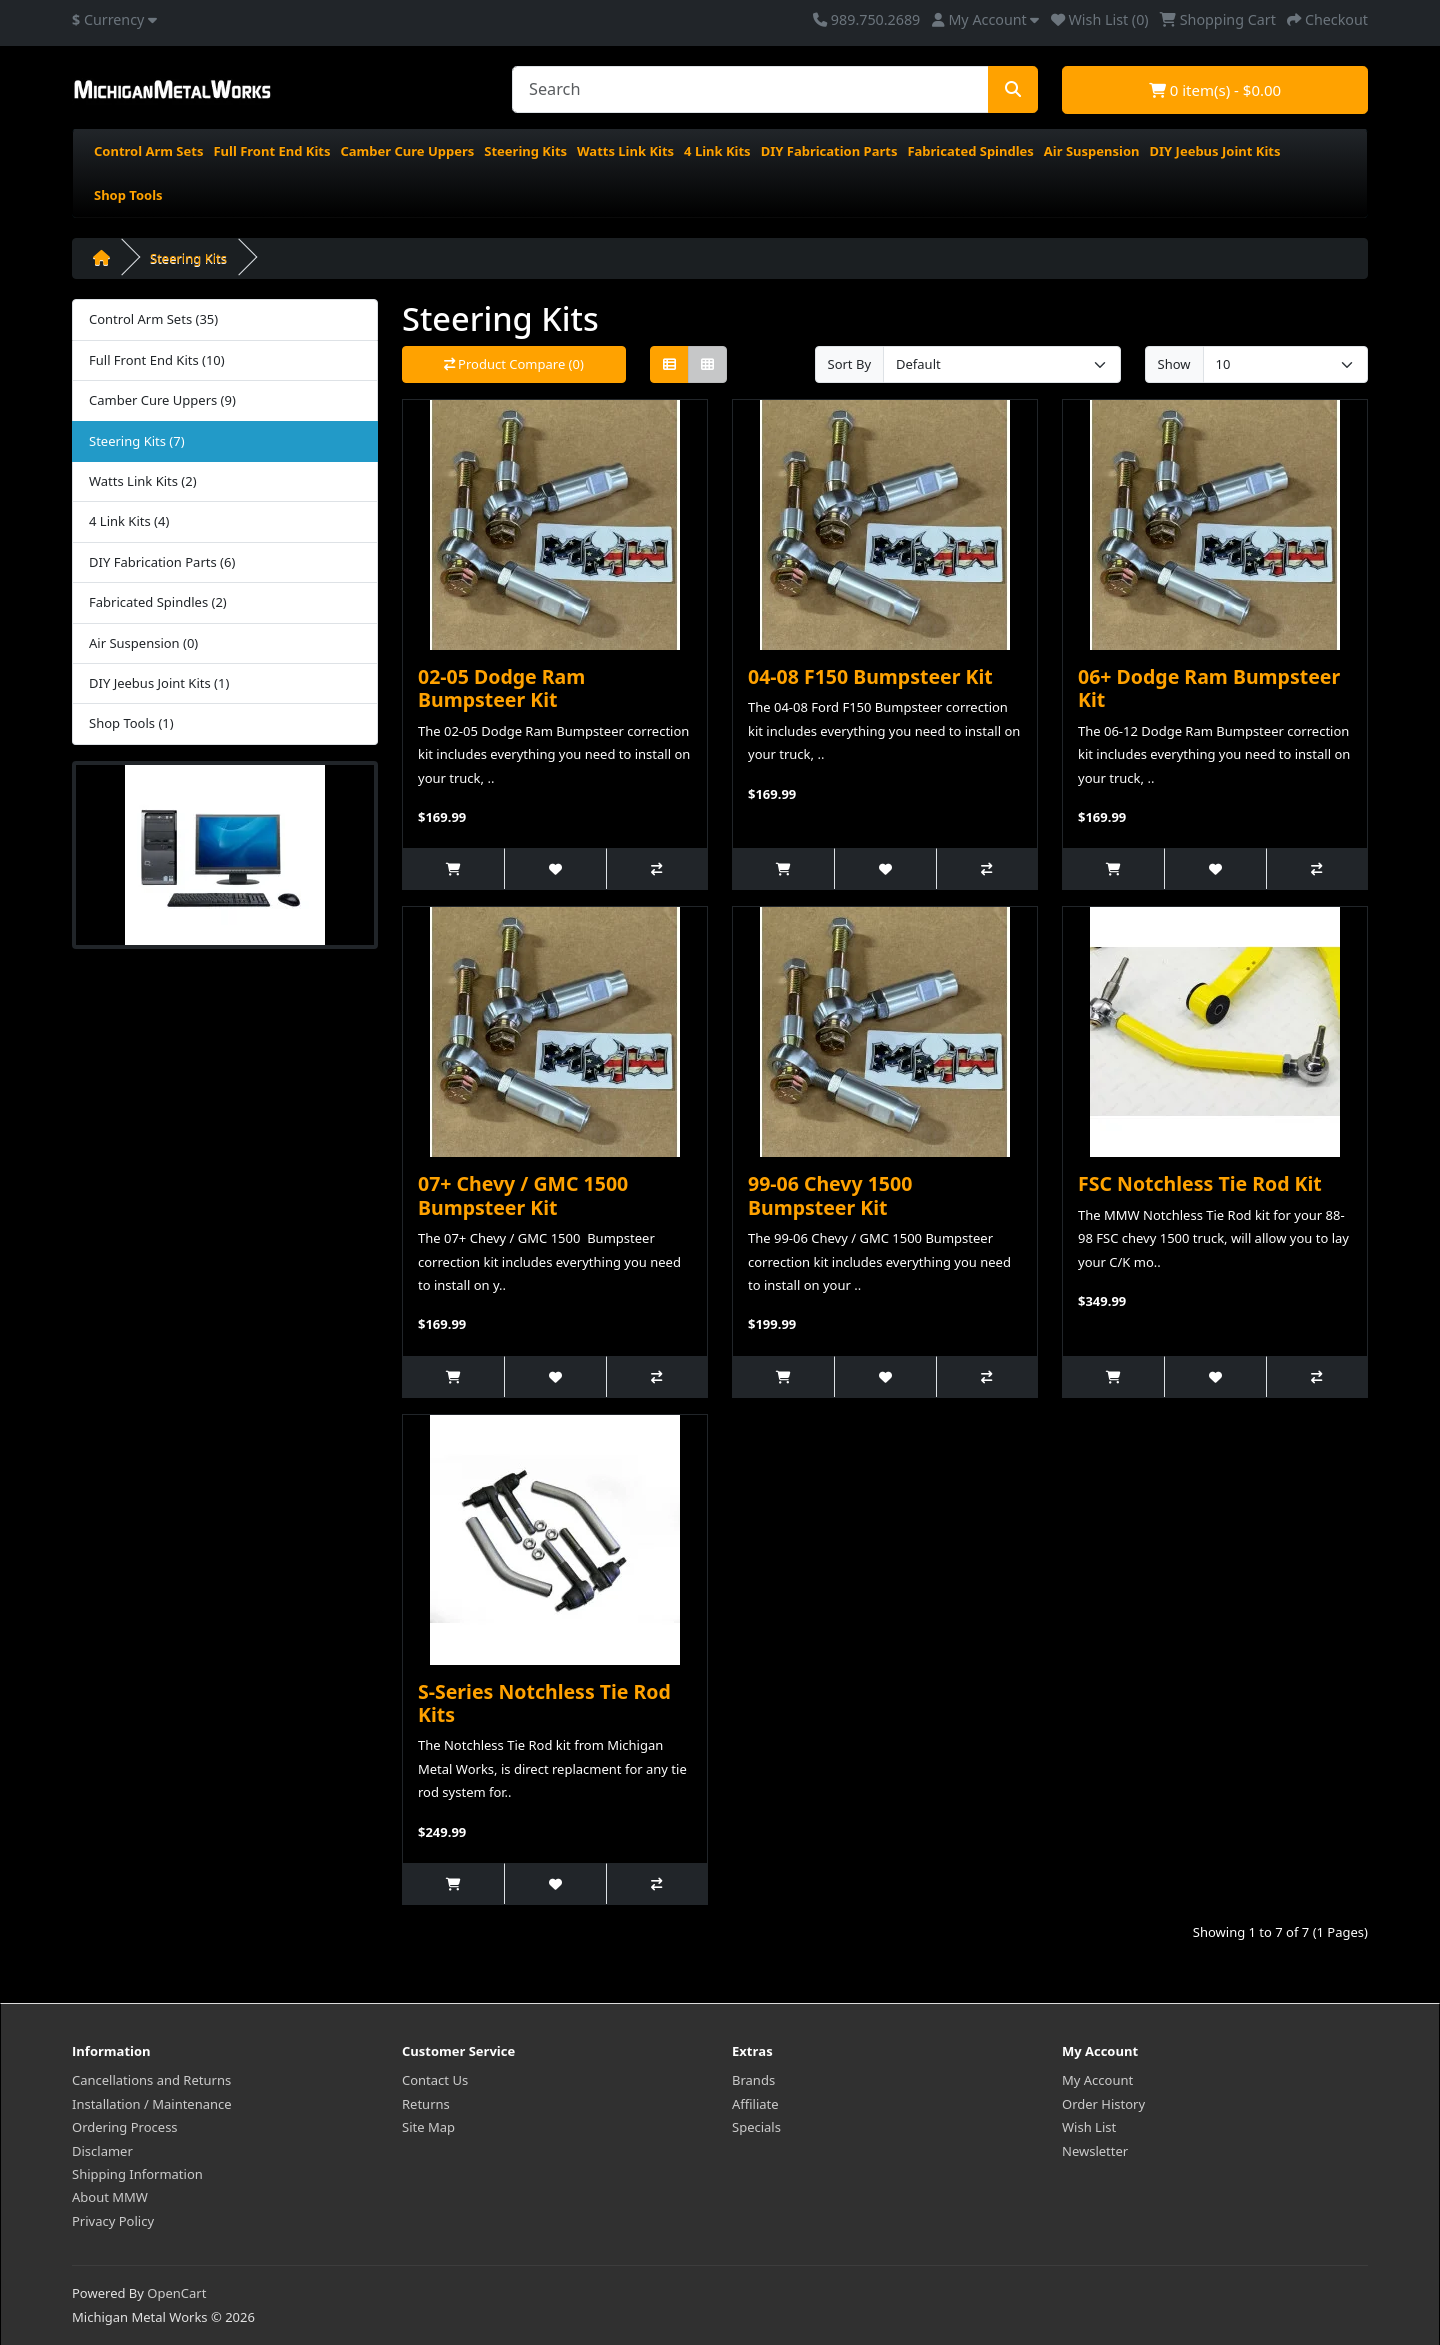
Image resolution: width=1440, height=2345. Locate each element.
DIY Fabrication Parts (829, 151)
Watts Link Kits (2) (143, 481)
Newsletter (1095, 2151)
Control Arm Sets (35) (153, 319)
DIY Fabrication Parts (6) (162, 562)
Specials (756, 2127)
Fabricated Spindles (970, 151)
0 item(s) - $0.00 (1215, 90)
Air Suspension (1092, 151)
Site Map (428, 2127)
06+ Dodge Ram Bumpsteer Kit (1209, 688)
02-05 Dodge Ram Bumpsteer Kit (501, 688)
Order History (1103, 2104)
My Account (1097, 2080)
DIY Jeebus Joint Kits (1214, 151)
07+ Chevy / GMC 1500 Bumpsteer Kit (523, 1195)
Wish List (1089, 2127)
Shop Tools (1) (131, 723)
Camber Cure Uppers (407, 151)
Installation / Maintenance (152, 2104)
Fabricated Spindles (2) (158, 602)
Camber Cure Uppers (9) (162, 400)
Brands (753, 2080)
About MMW (110, 2197)
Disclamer (102, 2151)
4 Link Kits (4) (129, 521)
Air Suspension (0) (143, 643)
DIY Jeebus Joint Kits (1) (159, 683)
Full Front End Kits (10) (157, 360)
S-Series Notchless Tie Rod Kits (544, 1703)
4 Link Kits (717, 151)
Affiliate (755, 2104)
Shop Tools (128, 195)
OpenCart (176, 2293)
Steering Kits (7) (137, 441)
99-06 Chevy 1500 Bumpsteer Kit (830, 1195)
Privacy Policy (113, 2221)
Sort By (850, 364)
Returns (426, 2104)
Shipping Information (137, 2174)
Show (1174, 364)
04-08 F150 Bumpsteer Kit (870, 676)
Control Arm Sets (148, 151)
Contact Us (435, 2080)
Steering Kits (525, 151)
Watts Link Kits (625, 151)
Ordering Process (125, 2127)
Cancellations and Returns (151, 2080)
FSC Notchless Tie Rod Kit (1200, 1183)
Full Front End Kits (271, 151)
